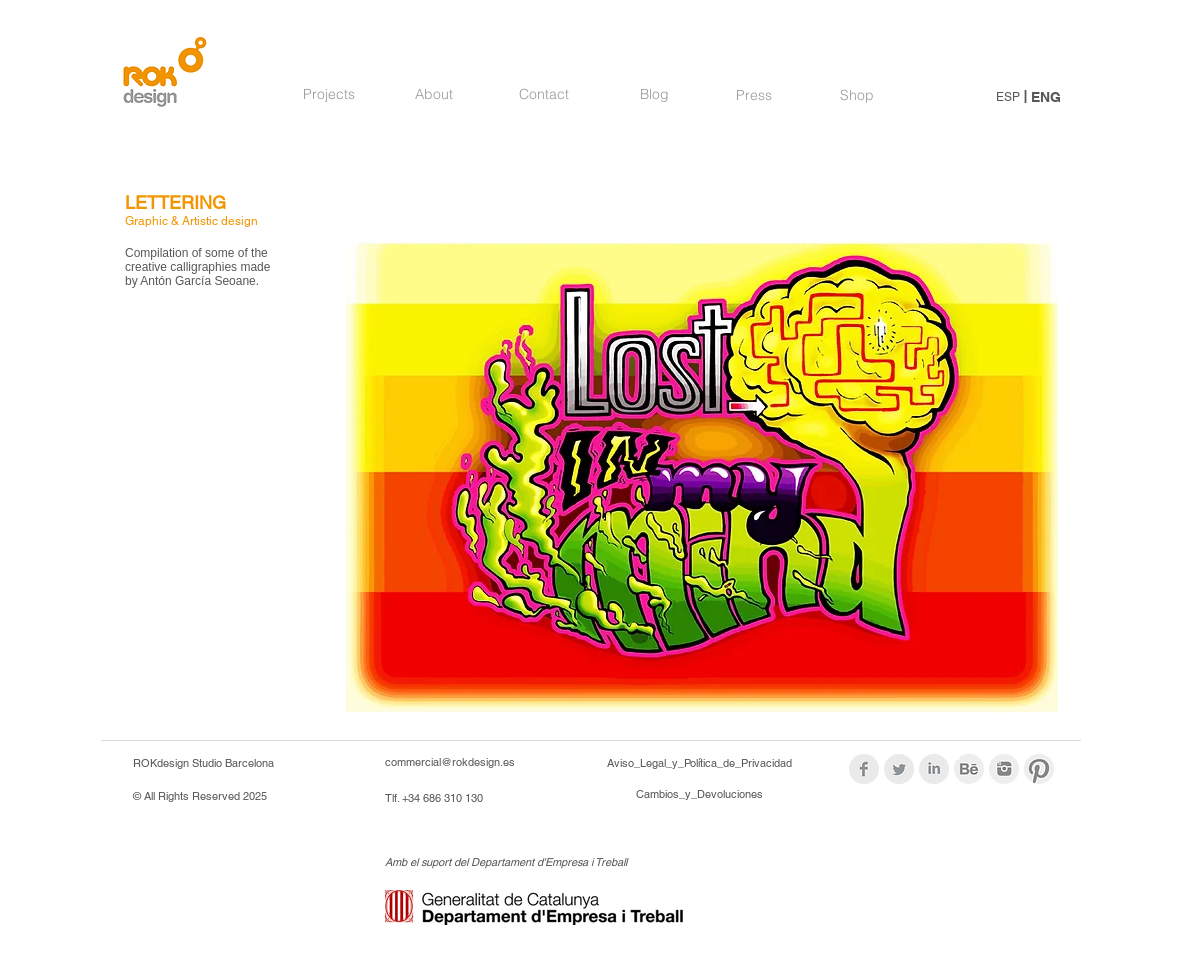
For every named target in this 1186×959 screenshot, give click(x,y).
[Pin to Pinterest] (381, 210)
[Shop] (856, 96)
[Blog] (654, 95)
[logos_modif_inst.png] (1004, 769)
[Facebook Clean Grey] (864, 769)
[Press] (754, 96)
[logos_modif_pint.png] (1039, 769)
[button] (702, 460)
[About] (434, 95)
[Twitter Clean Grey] (899, 769)
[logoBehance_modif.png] (969, 769)
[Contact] (544, 95)
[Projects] (329, 95)
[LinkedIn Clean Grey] (934, 769)
